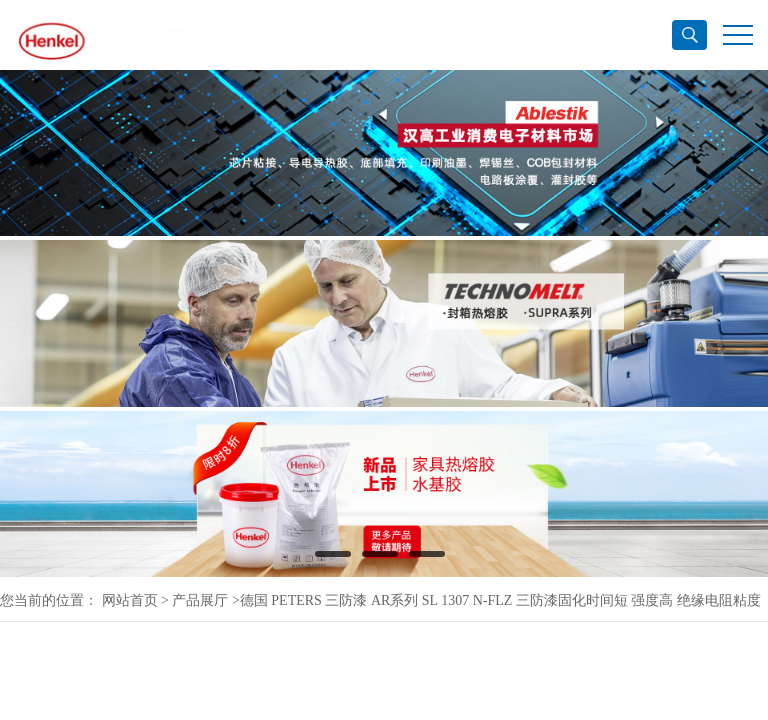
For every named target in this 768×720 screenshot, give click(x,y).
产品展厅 (200, 600)
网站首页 (130, 600)
